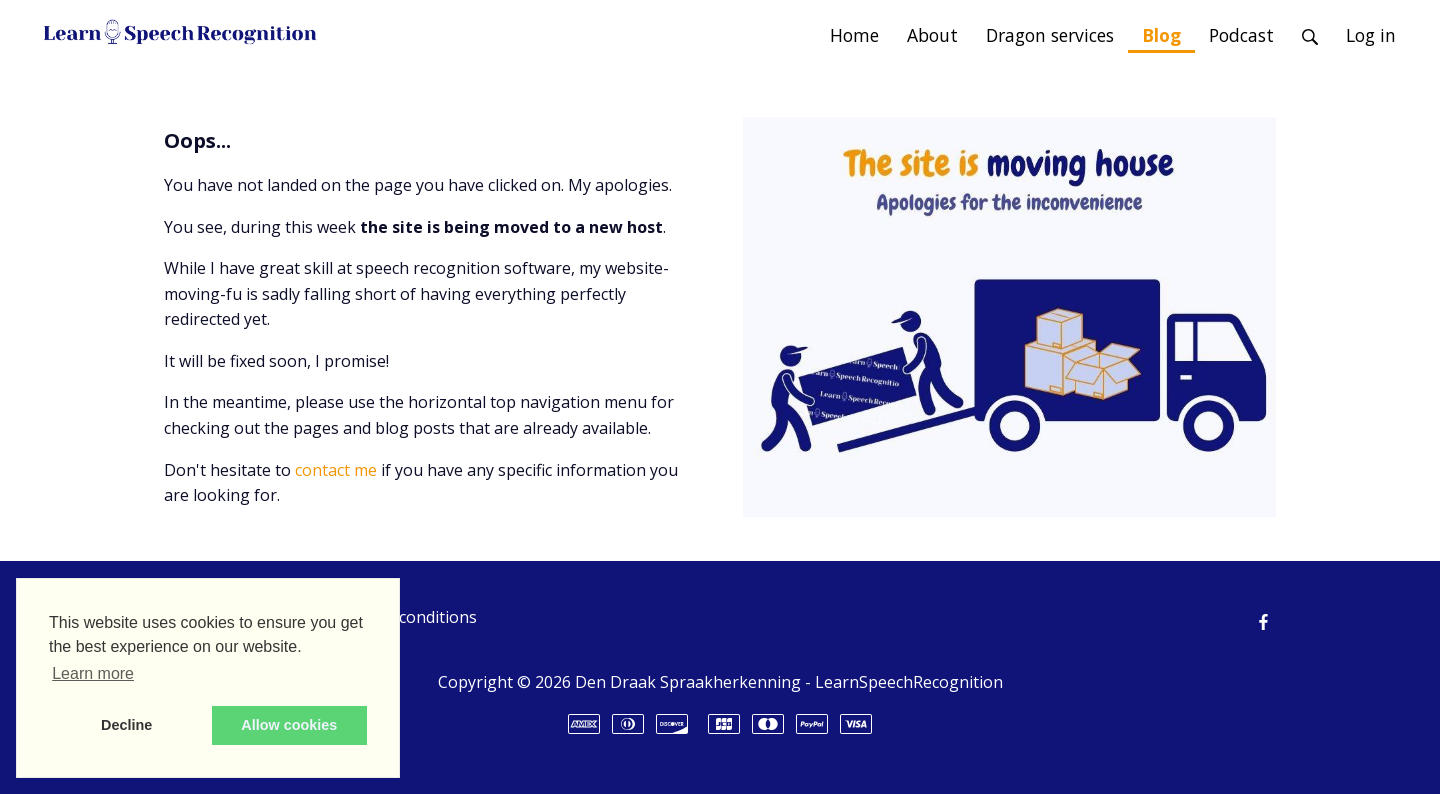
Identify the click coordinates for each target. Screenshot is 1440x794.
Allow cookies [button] (289, 725)
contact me (336, 470)
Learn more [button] (93, 673)
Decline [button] (126, 725)
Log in (1371, 35)
